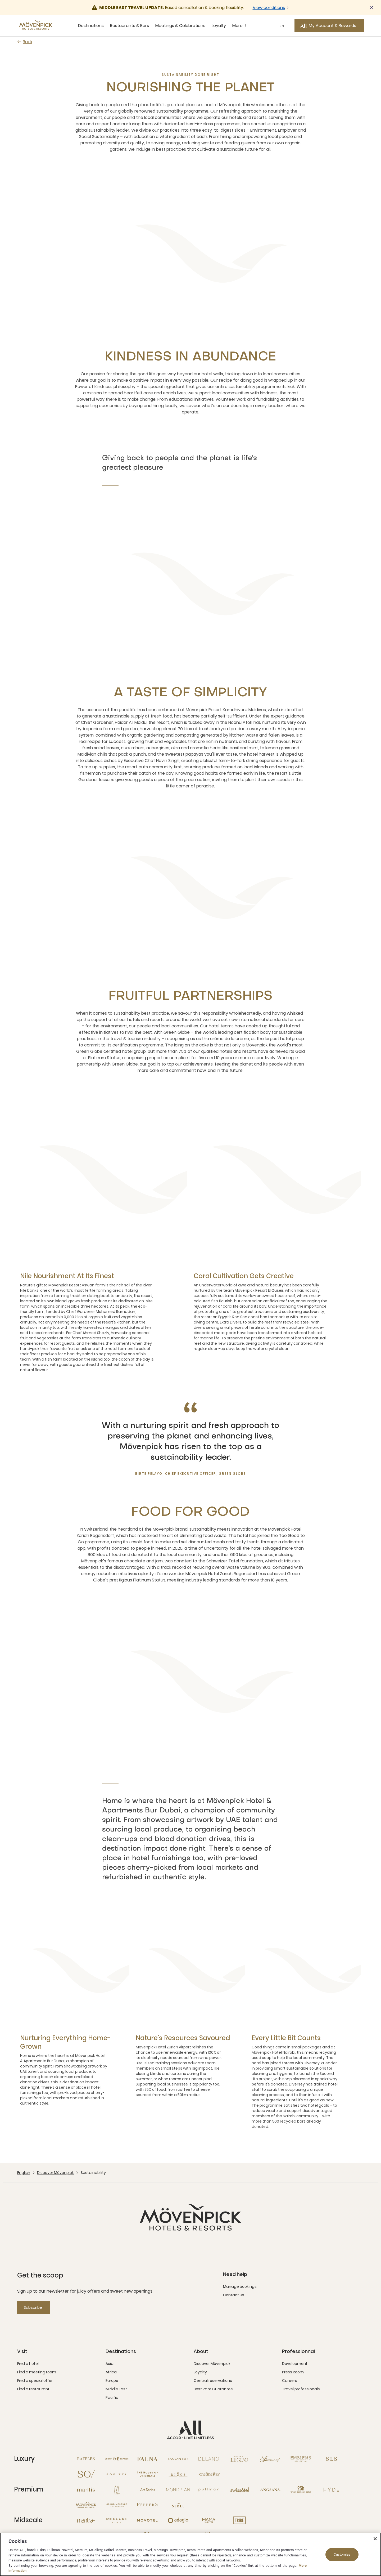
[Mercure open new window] (116, 2520)
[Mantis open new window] (86, 2489)
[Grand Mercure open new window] (116, 2505)
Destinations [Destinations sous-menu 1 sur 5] (91, 26)
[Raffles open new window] (86, 2459)
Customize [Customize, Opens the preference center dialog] (342, 2554)
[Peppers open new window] (147, 2505)
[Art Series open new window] (147, 2489)
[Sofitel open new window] (116, 2474)
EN (282, 26)
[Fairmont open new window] (270, 2459)
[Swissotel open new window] (239, 2489)
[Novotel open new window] (147, 2520)
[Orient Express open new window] (116, 2459)
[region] (190, 2554)
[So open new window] (86, 2474)
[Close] (375, 2538)
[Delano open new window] (209, 2459)
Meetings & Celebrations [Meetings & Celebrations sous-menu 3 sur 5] (180, 26)
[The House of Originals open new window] (147, 2474)
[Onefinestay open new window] (209, 2474)
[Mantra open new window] (86, 2520)
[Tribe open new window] (239, 2520)
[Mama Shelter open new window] (209, 2520)
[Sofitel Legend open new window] (239, 2459)
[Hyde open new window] (331, 2489)
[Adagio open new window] (178, 2520)
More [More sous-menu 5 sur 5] (239, 25)
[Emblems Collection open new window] (301, 2459)
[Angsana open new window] (270, 2489)
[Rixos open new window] (178, 2474)
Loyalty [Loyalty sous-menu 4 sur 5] (219, 26)
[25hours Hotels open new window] (301, 2489)
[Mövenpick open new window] (86, 2505)
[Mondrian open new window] (178, 2489)
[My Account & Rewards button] (329, 25)
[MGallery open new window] (116, 2489)
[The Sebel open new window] (178, 2505)
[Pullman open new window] (209, 2489)
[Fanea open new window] (147, 2459)
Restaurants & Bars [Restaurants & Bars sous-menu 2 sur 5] (129, 26)
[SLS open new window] (331, 2459)
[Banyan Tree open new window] (178, 2459)
